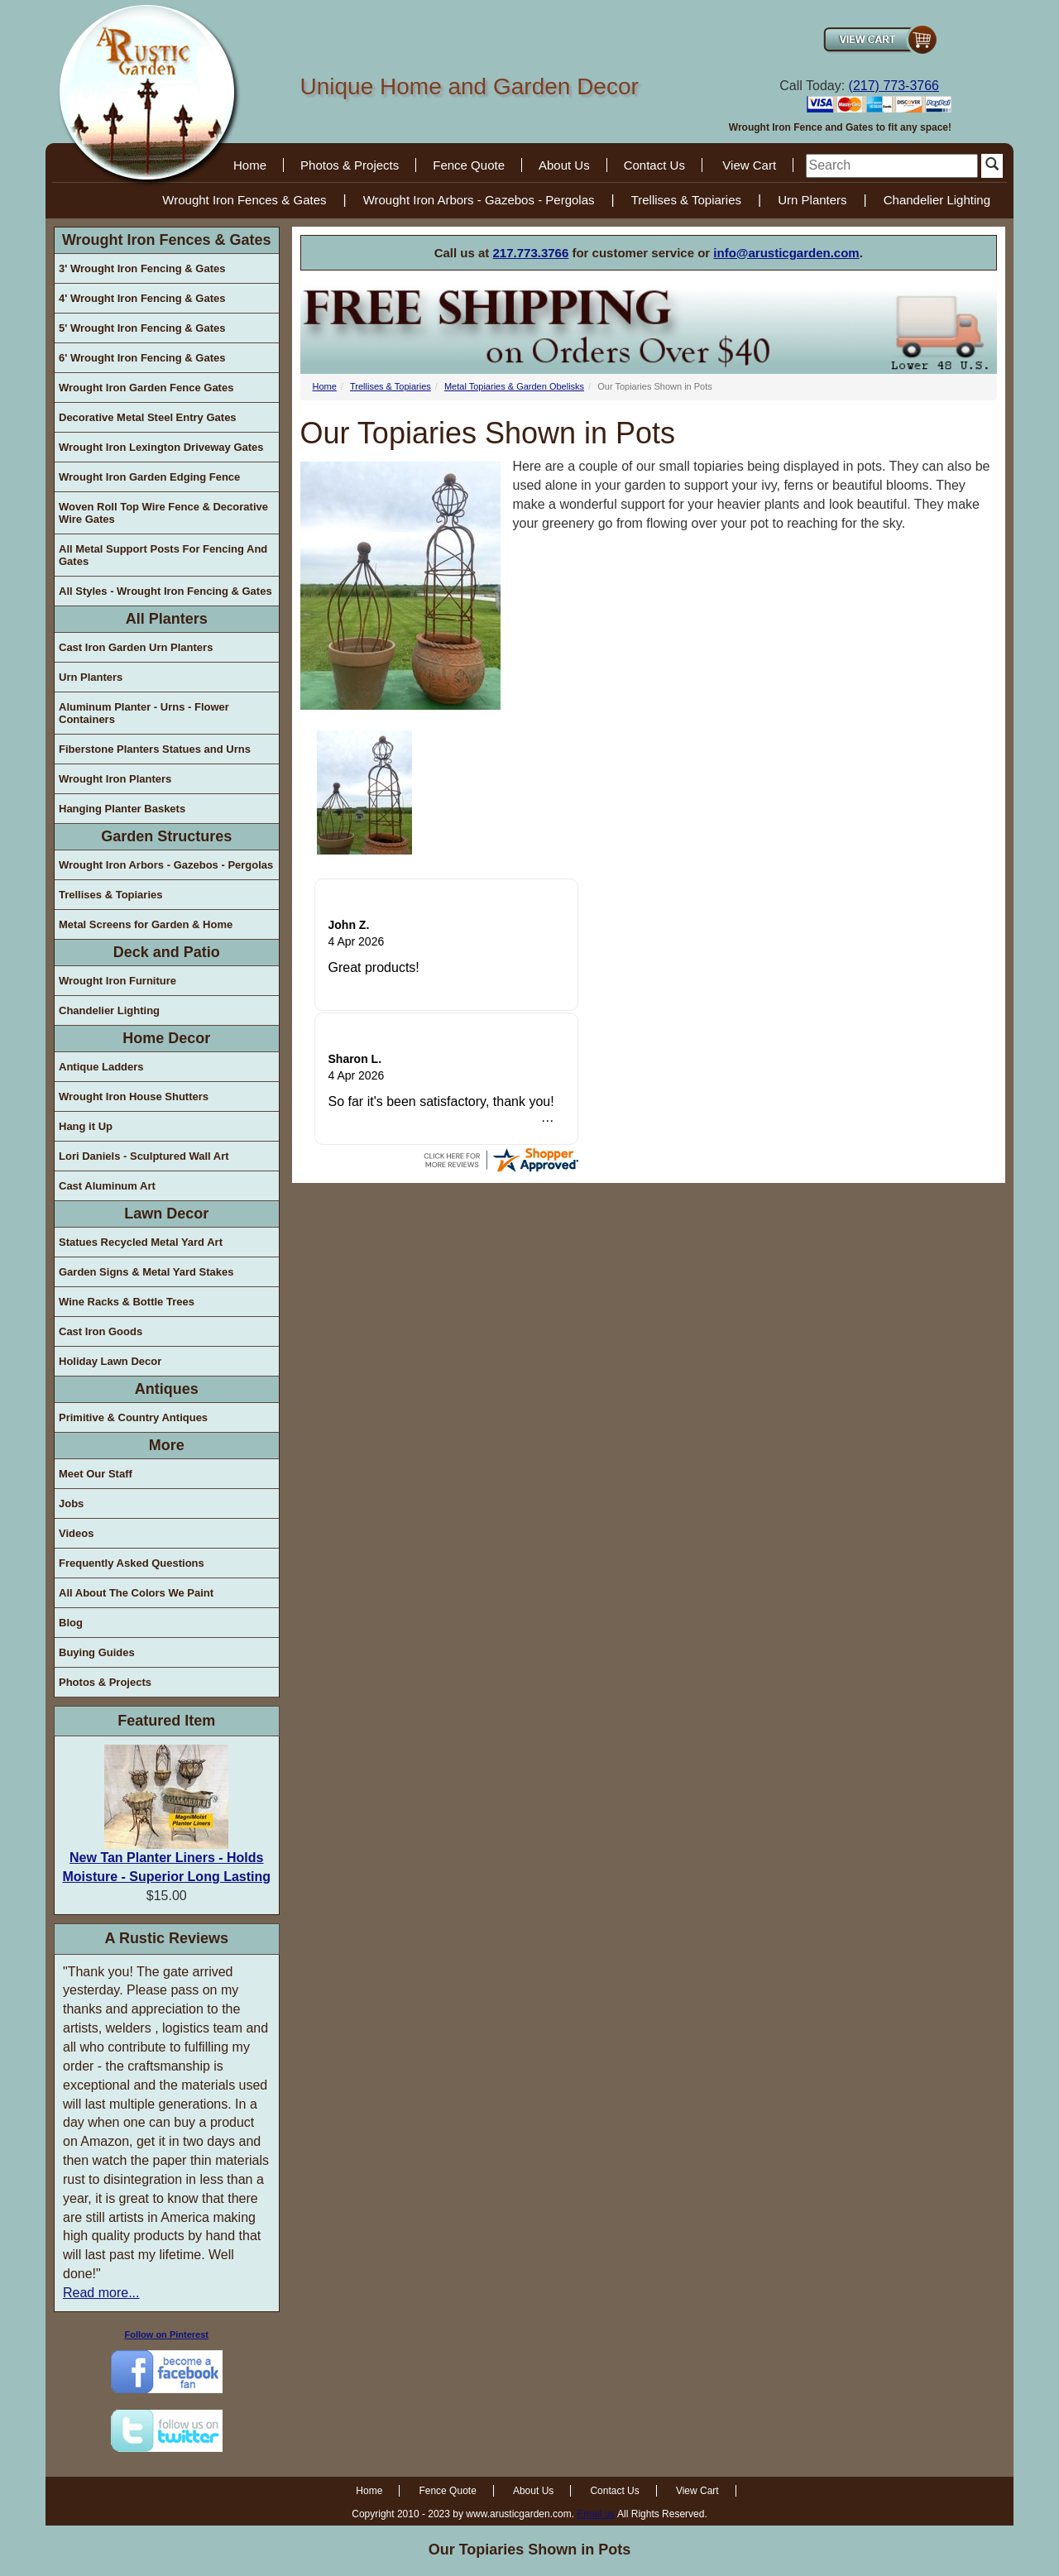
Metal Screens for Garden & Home (145, 924)
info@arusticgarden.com (786, 253)
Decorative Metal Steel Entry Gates (148, 417)
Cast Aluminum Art (107, 1186)
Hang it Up (86, 1126)
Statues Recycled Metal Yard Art (141, 1242)
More (166, 1445)
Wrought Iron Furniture (117, 980)
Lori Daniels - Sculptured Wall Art (144, 1156)
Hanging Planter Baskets (122, 808)
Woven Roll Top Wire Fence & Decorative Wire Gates (163, 512)
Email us (596, 2514)
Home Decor (166, 1038)
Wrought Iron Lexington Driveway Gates (161, 447)
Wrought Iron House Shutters (133, 1096)
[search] (892, 166)
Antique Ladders (101, 1067)
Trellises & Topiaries (686, 200)
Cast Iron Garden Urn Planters (136, 647)
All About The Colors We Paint (136, 1593)
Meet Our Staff (95, 1474)
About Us (564, 165)
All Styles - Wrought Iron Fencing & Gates (165, 591)
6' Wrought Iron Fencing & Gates (142, 358)
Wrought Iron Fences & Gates (244, 200)
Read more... (101, 2293)
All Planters (167, 618)
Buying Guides (97, 1652)
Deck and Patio (166, 952)
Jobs (71, 1503)
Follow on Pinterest (166, 2334)
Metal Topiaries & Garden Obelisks (514, 386)
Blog (71, 1622)
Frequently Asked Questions (131, 1563)
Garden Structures (166, 836)
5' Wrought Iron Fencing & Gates (142, 328)
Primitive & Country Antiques (133, 1417)
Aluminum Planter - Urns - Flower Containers (144, 713)
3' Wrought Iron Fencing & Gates (142, 268)
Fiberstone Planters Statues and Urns (155, 749)
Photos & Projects (349, 165)
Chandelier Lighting (937, 200)
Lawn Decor (166, 1213)
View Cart (749, 165)
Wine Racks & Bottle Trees (126, 1301)
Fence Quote (469, 165)
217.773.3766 (531, 253)
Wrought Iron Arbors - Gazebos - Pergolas (479, 200)
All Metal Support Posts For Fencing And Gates (163, 555)
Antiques (167, 1389)
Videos (76, 1533)
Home (249, 165)
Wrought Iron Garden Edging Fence (149, 477)
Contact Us (654, 165)
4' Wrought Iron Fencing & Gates (142, 298)
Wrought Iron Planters (115, 779)
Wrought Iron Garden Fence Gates (146, 387)
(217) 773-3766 (894, 86)
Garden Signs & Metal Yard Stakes (146, 1272)
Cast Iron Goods (100, 1331)
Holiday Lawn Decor (110, 1361)
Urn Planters (812, 200)
